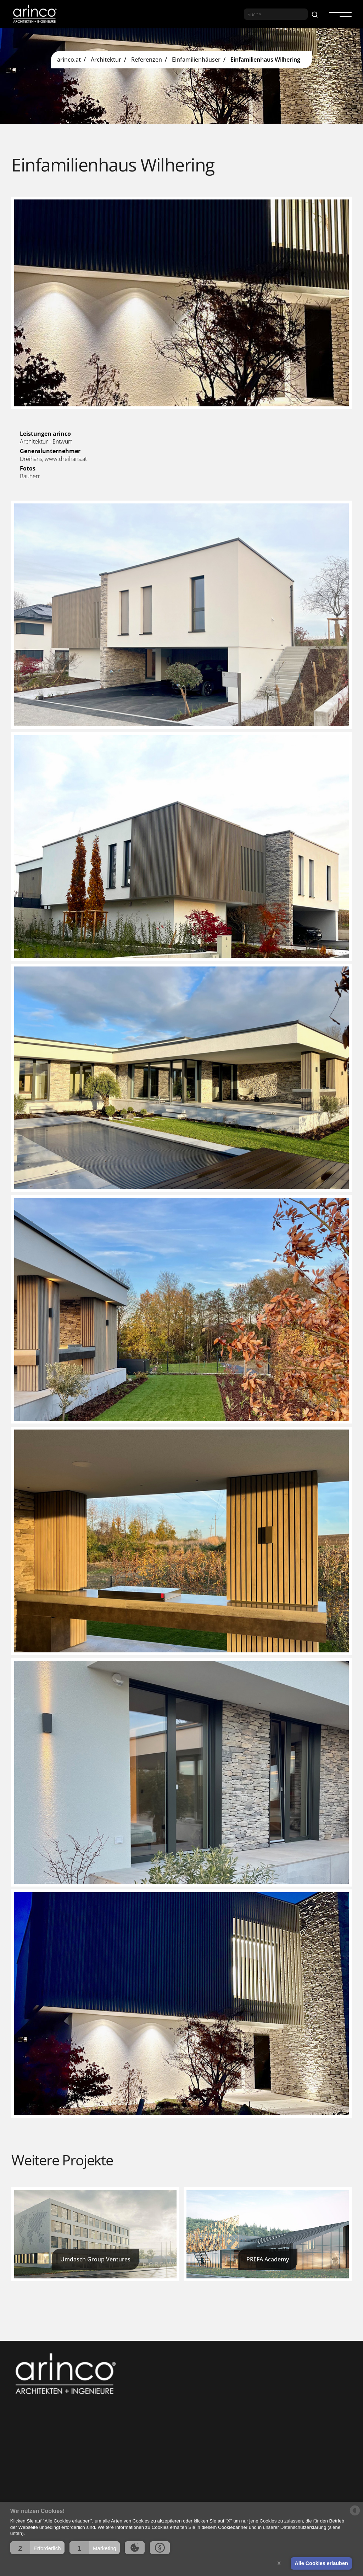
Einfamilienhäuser (196, 59)
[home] (34, 14)
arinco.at (69, 59)
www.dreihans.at (66, 459)
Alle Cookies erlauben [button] (321, 2563)
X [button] (279, 2563)
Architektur (106, 59)
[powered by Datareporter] (355, 2515)
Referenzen (146, 59)
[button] (37, 2547)
